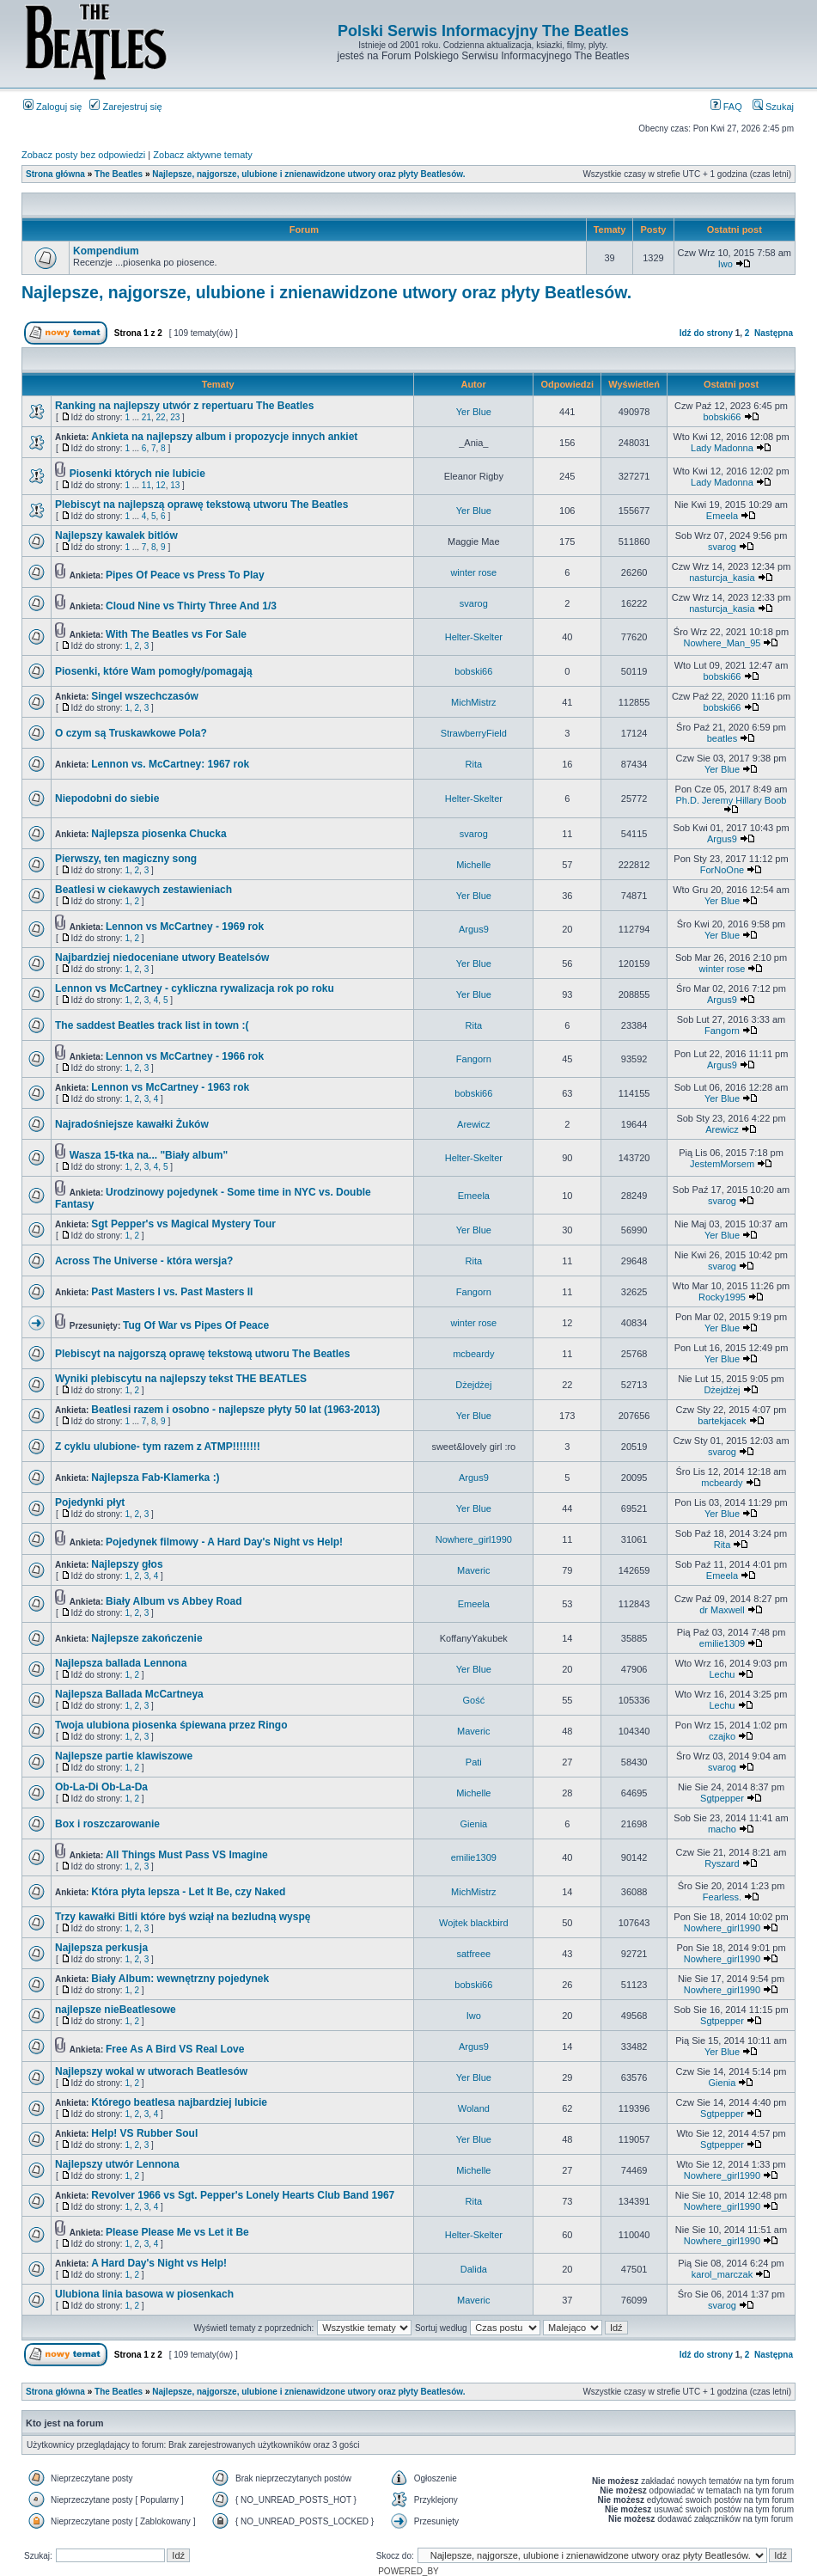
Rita (474, 764)
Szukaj (773, 106)
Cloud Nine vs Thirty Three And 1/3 (191, 606)
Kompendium (106, 251)
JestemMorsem (722, 1164)
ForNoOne (722, 870)
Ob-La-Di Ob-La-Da (101, 1787)
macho (722, 1829)
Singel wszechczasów (144, 696)
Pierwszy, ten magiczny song (126, 859)
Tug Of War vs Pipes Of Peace (196, 1325)
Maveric (474, 1570)
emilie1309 (722, 1643)
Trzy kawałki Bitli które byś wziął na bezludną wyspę (182, 1917)
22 (161, 417)
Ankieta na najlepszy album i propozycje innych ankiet (224, 437)
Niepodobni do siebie (107, 798)
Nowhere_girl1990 (474, 1539)
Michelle (473, 865)
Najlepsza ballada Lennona (120, 1663)
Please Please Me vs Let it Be (177, 2232)
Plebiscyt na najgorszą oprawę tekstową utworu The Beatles (202, 1354)
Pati (474, 1762)
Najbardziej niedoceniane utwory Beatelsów (162, 957)
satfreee (473, 1954)
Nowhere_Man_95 (722, 643)
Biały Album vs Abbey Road (173, 1601)
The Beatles (119, 174)
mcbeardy (473, 1354)
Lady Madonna (722, 448)
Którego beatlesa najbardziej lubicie (179, 2102)
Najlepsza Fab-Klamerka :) (155, 1478)
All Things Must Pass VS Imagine (187, 1855)
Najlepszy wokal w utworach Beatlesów (151, 2071)
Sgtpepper (722, 1798)
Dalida (473, 2269)
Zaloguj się (52, 106)
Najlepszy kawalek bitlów (116, 535)
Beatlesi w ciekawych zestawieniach (143, 890)
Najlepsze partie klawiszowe (123, 1756)
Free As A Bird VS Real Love (175, 2049)
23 (175, 417)
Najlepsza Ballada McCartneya (129, 1694)
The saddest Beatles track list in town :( (151, 1025)
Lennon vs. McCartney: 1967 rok (170, 764)
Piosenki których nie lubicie (137, 474)
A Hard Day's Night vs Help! (159, 2263)
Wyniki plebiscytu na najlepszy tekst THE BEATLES (181, 1379)
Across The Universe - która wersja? (144, 1261)
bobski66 (722, 417)
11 (146, 485)
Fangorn (722, 1030)
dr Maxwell (722, 1610)
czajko (722, 1736)
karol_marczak (722, 2274)
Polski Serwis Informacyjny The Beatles (483, 31)
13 (175, 485)
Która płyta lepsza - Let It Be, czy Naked (188, 1892)
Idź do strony (706, 333)
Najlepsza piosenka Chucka (158, 834)
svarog (722, 547)
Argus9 (722, 839)
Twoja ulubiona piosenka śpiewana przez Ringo (171, 1725)
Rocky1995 (722, 1297)
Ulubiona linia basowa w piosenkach (144, 2294)
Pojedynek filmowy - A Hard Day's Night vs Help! (224, 1542)
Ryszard (721, 1863)
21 (146, 417)
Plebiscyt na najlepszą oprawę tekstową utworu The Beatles (201, 505)
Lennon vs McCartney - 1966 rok (185, 1056)
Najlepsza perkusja (101, 1948)
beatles (722, 738)
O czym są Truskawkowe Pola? (131, 733)
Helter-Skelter (474, 637)
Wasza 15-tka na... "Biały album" (149, 1155)
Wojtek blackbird (474, 1923)
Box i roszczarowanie (107, 1824)
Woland (474, 2108)
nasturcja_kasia (721, 577)
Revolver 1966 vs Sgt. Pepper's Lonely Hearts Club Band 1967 (242, 2195)
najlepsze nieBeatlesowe (115, 2010)
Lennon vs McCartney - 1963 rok (170, 1087)
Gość (473, 1700)
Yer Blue (473, 412)
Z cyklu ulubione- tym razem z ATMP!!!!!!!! (157, 1447)
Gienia (473, 1824)
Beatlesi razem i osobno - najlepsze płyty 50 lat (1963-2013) (235, 1410)
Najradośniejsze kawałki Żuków (132, 1124)
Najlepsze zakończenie (146, 1638)
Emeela (722, 516)
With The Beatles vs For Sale (176, 634)
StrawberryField (474, 733)
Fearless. (722, 1897)
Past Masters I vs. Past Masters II (172, 1292)
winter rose (473, 572)
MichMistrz (474, 702)
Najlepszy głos (126, 1564)
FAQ (726, 106)
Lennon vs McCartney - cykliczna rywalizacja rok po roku (194, 988)
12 (161, 485)
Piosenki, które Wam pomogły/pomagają (154, 671)
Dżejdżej (473, 1385)
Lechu (722, 1674)
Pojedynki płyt (90, 1502)
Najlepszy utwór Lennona (117, 2164)
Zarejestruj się (125, 106)
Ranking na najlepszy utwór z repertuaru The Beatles (184, 406)
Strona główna (55, 174)
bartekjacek (722, 1421)
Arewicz (474, 1124)
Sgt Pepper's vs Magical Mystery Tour (183, 1224)
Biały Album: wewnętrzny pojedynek (180, 1979)
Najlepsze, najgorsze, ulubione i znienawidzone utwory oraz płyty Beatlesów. (308, 174)
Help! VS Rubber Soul (144, 2133)
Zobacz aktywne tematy (203, 155)
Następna (773, 333)
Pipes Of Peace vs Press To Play (185, 575)
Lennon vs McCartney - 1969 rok (185, 927)
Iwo (725, 264)
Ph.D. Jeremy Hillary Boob (731, 800)
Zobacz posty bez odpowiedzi (83, 155)
